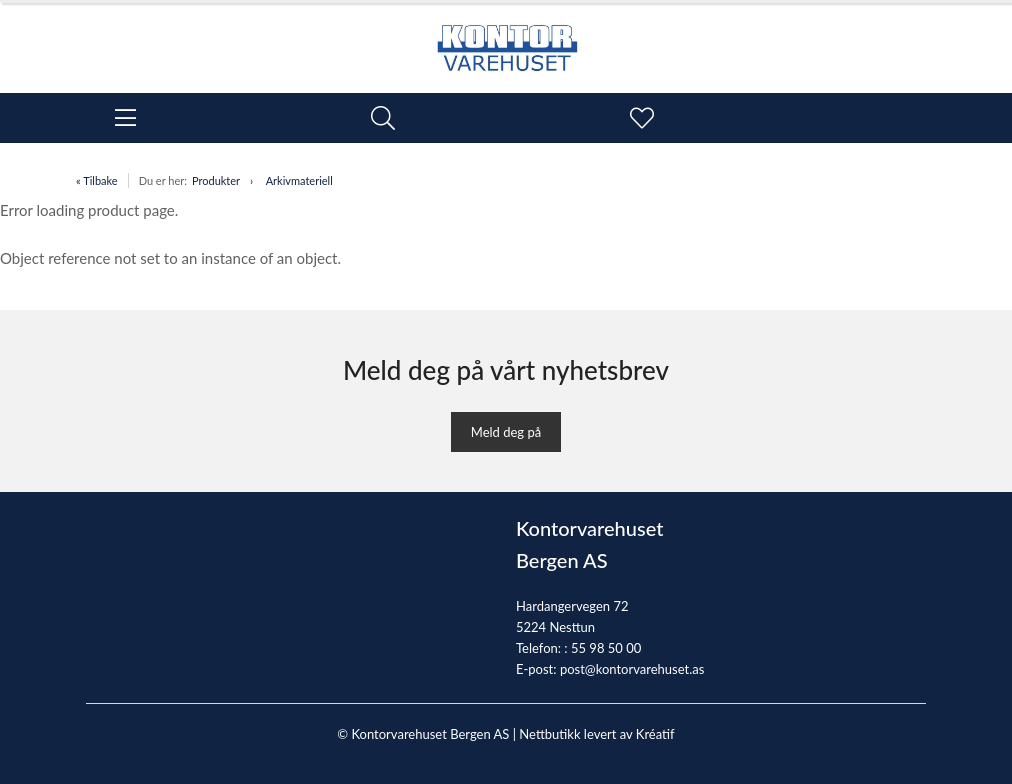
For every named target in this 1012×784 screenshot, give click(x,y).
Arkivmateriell (299, 180)
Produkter (216, 180)
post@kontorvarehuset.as (632, 669)
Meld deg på (506, 432)
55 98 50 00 (606, 648)
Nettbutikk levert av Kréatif (596, 734)
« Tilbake (97, 180)
